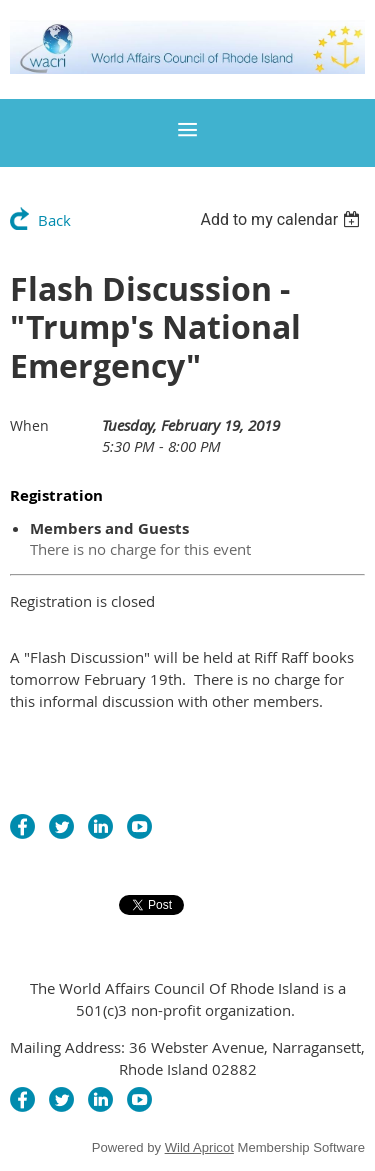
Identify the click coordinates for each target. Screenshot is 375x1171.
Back (54, 220)
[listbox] (282, 219)
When (29, 425)
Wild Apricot (199, 1147)
